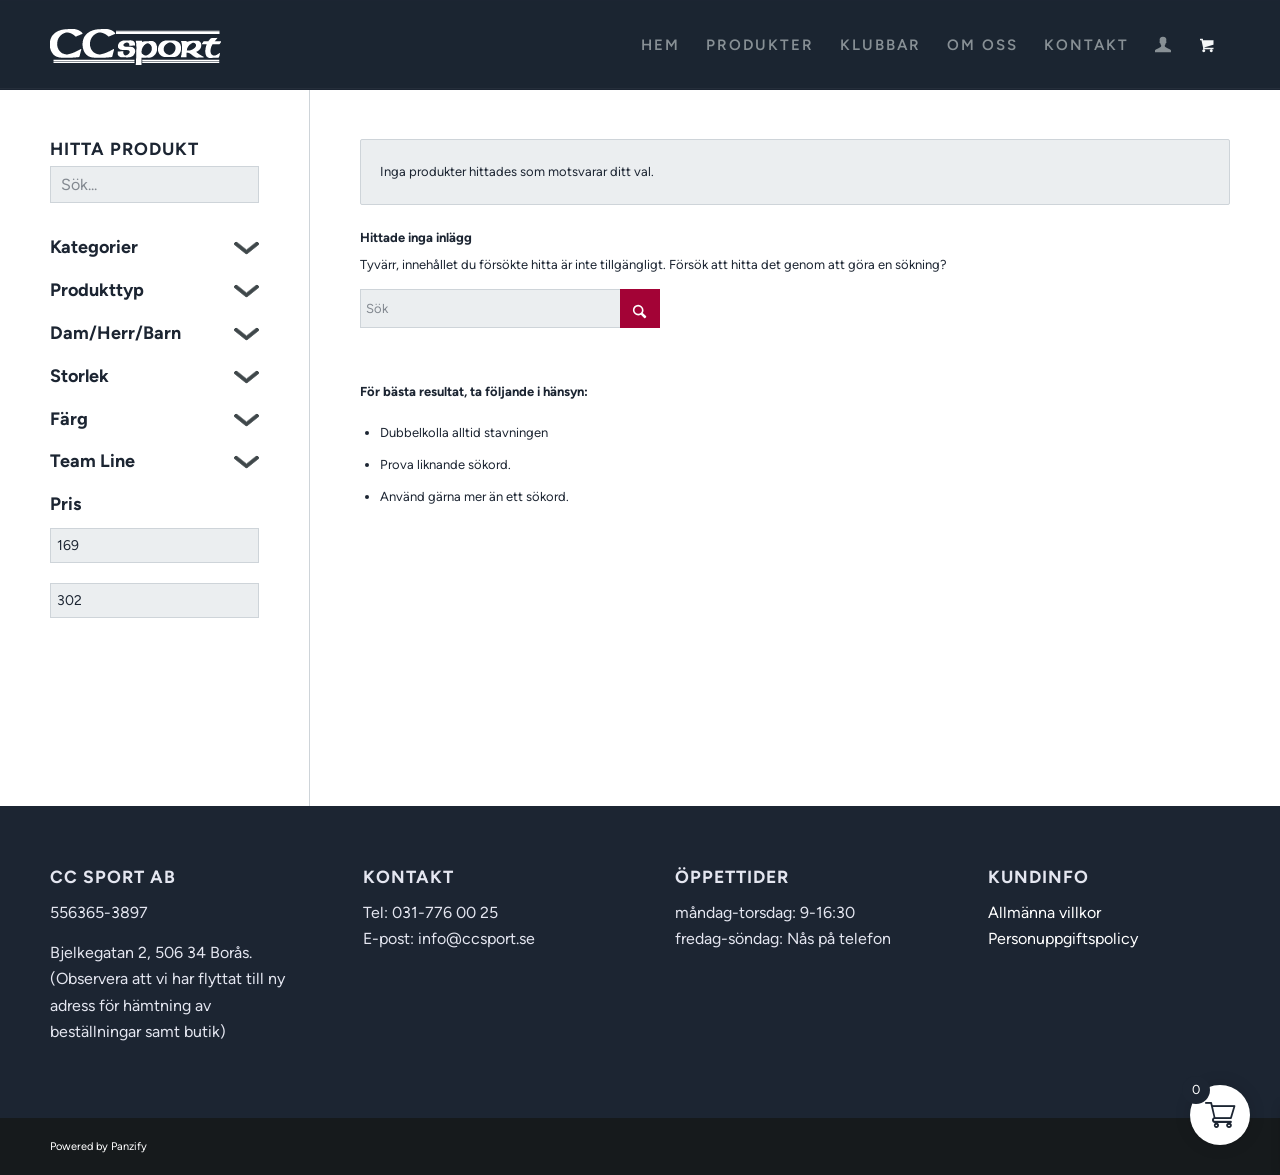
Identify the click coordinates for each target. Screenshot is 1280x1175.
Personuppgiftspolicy (1063, 938)
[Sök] (510, 308)
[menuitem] (660, 45)
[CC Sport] (136, 45)
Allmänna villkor (1044, 912)
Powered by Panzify (98, 1146)
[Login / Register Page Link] (1163, 47)
